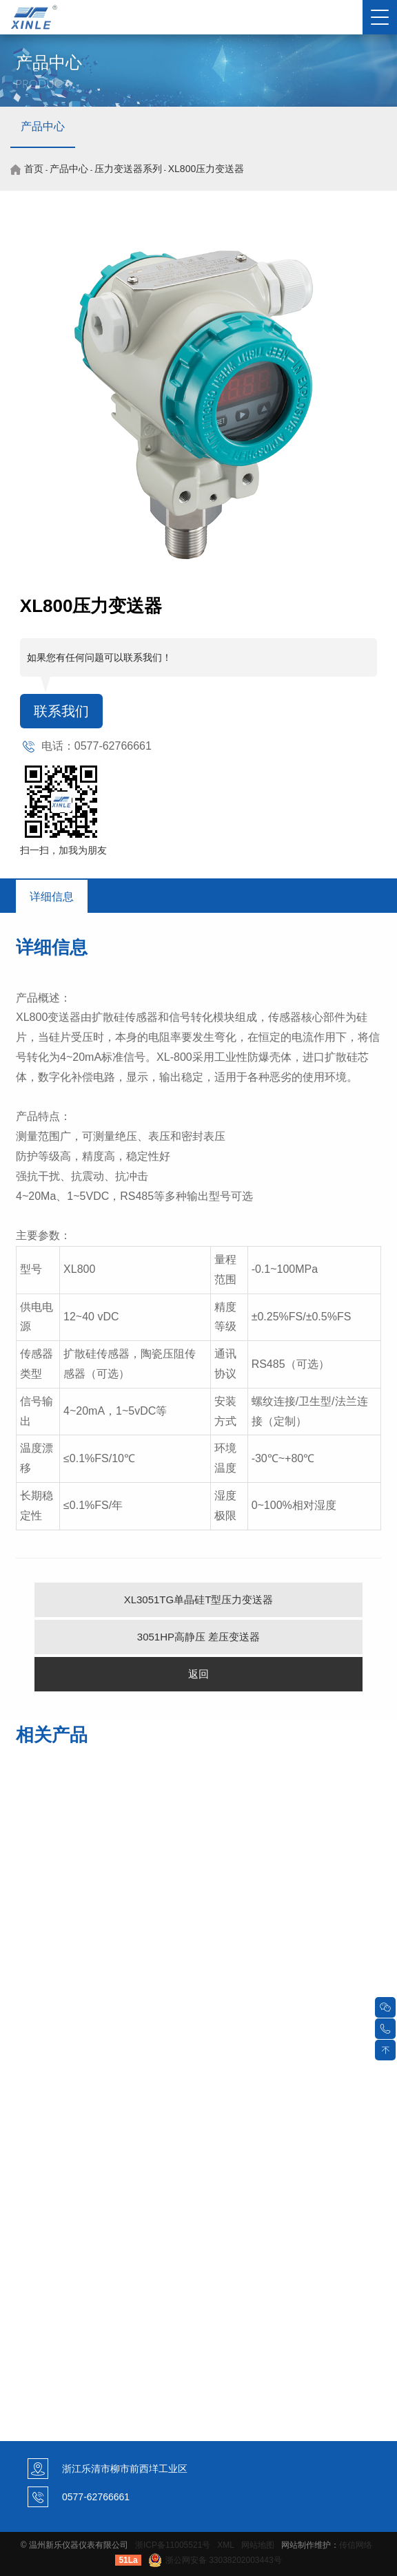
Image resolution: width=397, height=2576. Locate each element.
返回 (198, 1674)
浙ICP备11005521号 (172, 2545)
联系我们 (61, 711)
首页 (33, 168)
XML (225, 2545)
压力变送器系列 (128, 168)
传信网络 (355, 2545)
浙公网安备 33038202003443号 (215, 2560)
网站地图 (257, 2545)
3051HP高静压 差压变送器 (198, 1637)
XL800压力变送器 (206, 168)
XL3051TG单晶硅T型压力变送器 (199, 1599)
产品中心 (43, 126)
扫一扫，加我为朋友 (63, 850)
